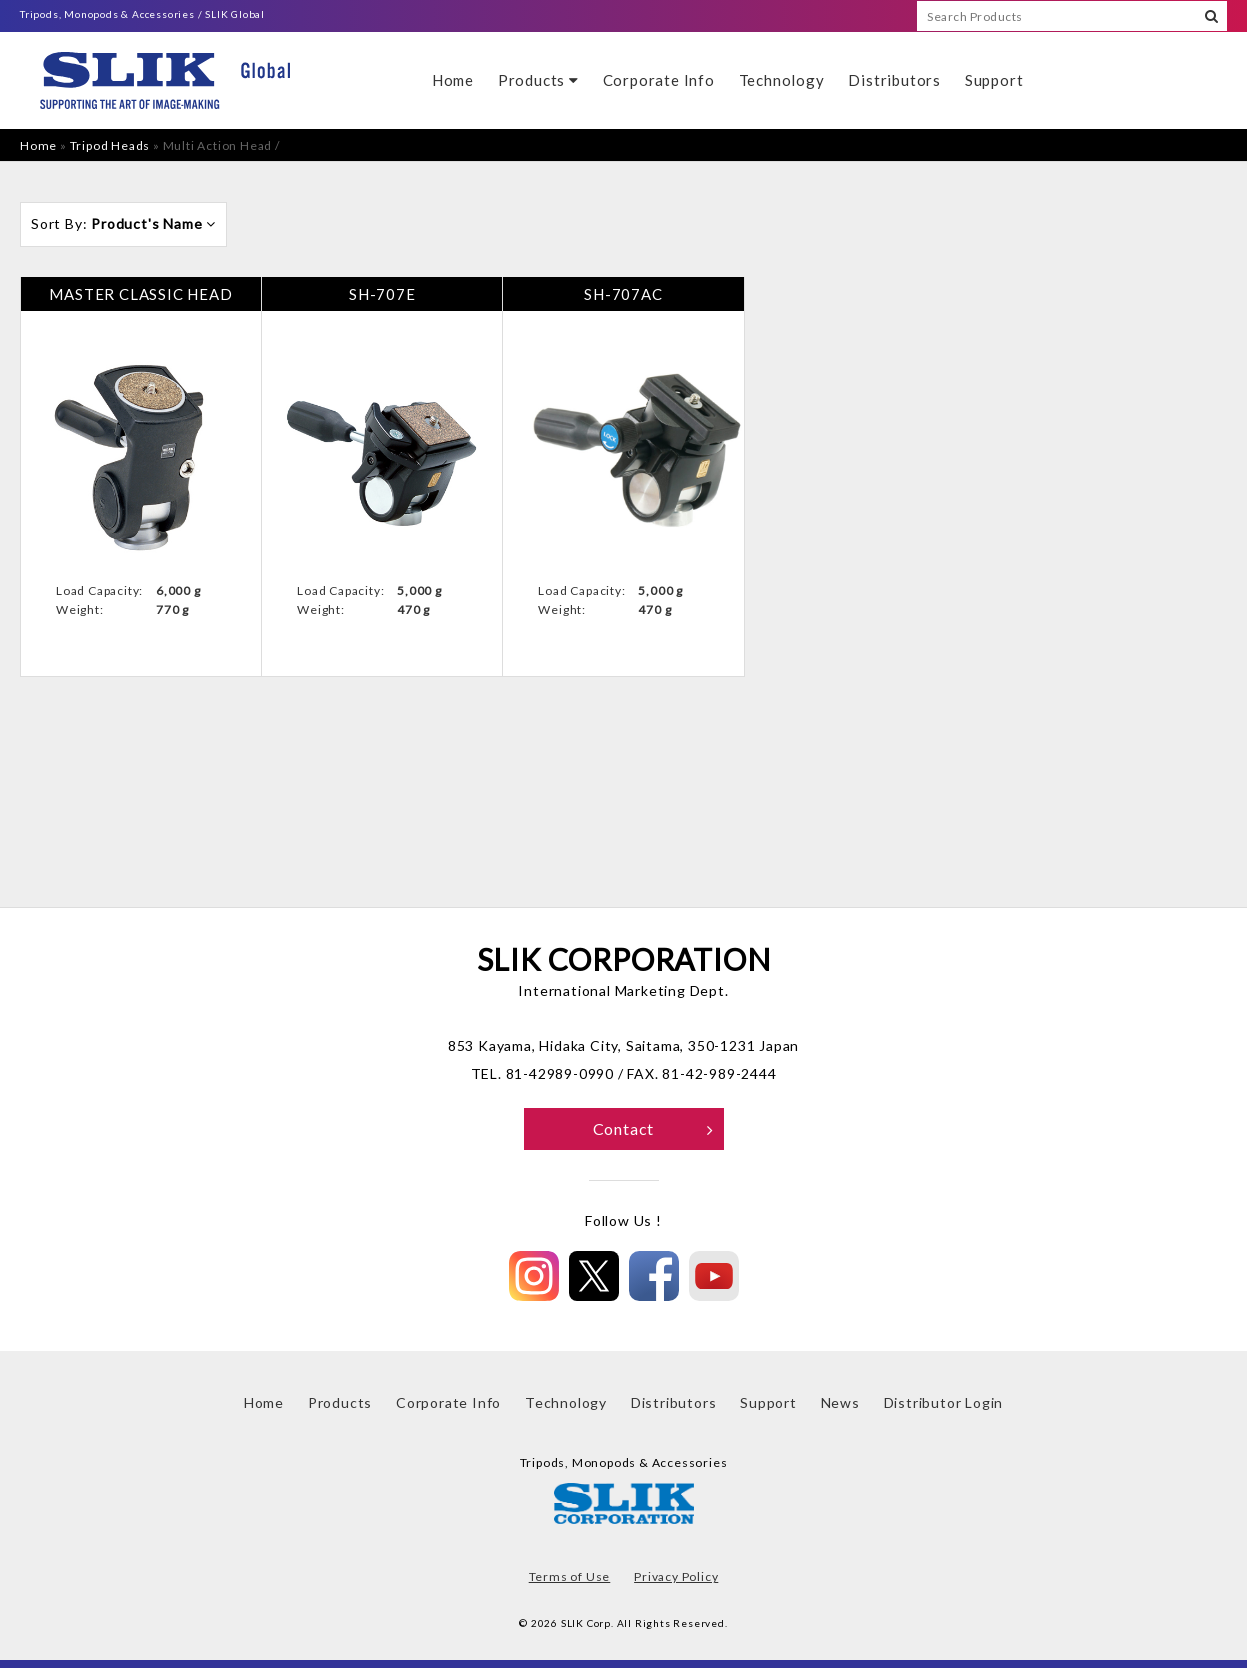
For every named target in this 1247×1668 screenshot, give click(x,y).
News (840, 1402)
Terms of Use (570, 1576)
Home (453, 80)
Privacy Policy (676, 1576)
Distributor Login (944, 1402)
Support (994, 80)
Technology (782, 80)
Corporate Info (659, 80)
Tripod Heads (110, 145)
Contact (653, 1128)
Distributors (894, 80)
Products (538, 80)
